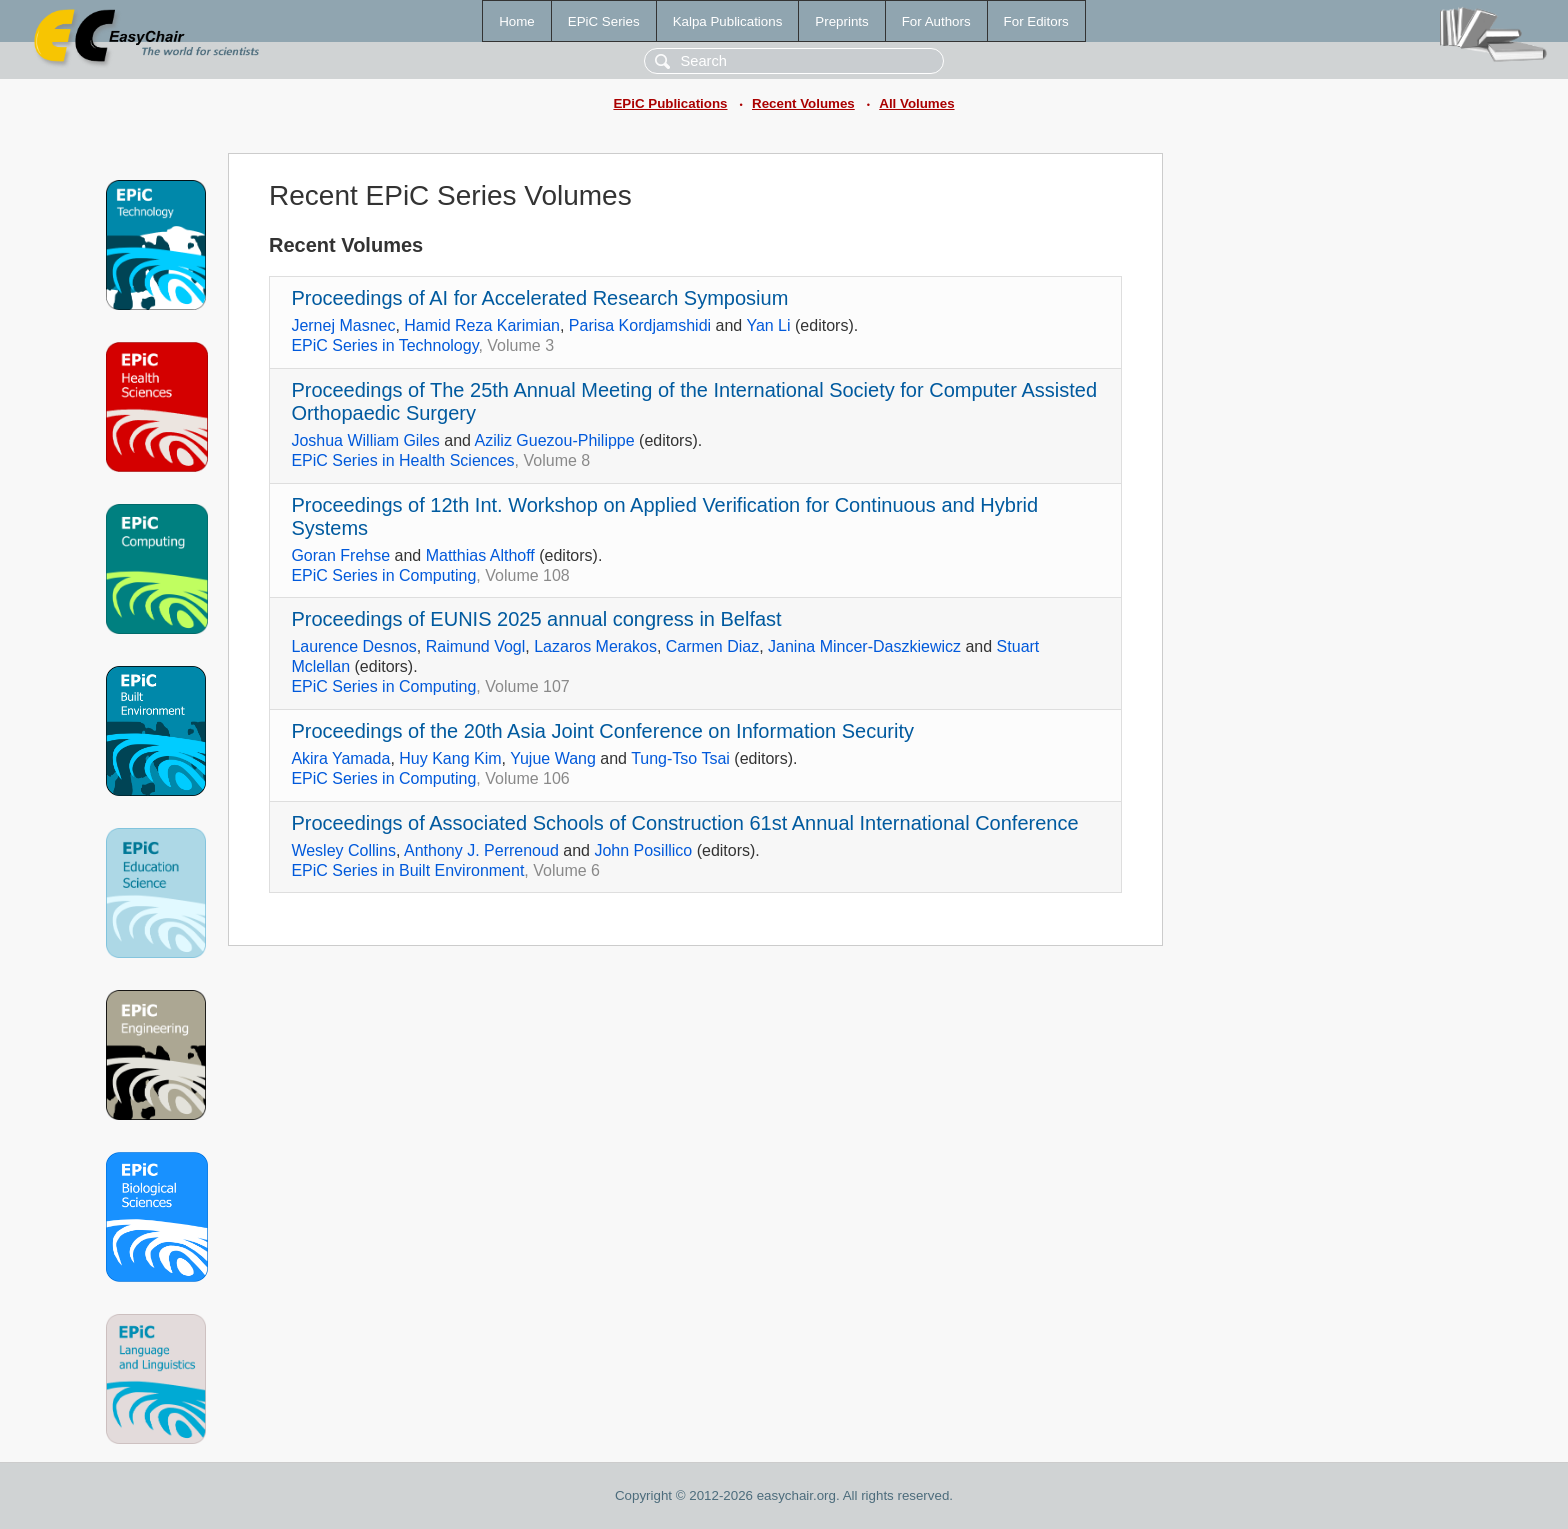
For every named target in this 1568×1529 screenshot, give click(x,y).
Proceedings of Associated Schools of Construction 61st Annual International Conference (684, 823)
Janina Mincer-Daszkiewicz (864, 646)
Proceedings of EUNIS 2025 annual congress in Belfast (536, 619)
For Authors (936, 21)
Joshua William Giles (365, 440)
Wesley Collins (343, 850)
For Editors (1036, 21)
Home (517, 21)
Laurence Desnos (353, 646)
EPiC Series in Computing (383, 575)
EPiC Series (604, 21)
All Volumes (916, 103)
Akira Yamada (340, 758)
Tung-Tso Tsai (680, 758)
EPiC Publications (670, 103)
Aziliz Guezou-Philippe (555, 440)
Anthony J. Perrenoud (481, 850)
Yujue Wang (553, 758)
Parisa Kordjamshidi (640, 325)
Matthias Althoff (480, 555)
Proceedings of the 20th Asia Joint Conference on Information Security (602, 731)
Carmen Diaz (712, 646)
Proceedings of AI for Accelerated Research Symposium (539, 298)
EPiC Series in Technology (384, 345)
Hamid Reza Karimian (482, 325)
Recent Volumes (803, 103)
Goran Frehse (340, 555)
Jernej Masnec (343, 325)
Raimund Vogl (476, 646)
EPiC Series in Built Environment (407, 870)
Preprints (841, 21)
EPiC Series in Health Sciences (402, 460)
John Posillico (643, 850)
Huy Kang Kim (450, 758)
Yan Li (768, 325)
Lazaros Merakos (595, 646)
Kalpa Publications (728, 21)
